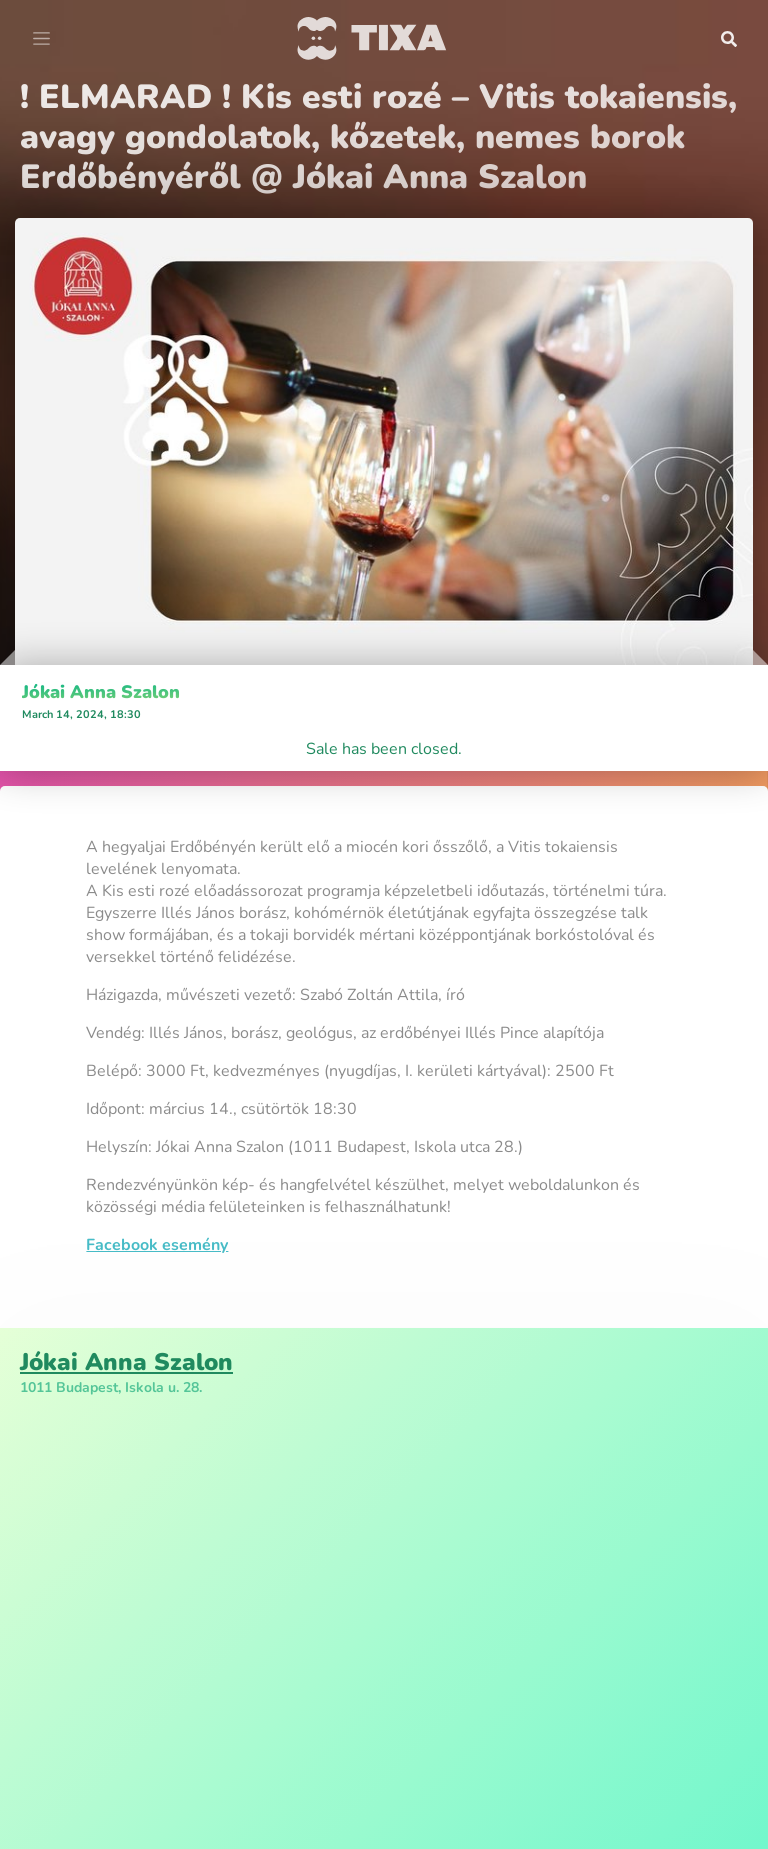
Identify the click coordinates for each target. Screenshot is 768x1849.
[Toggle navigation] (41, 39)
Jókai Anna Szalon (101, 692)
